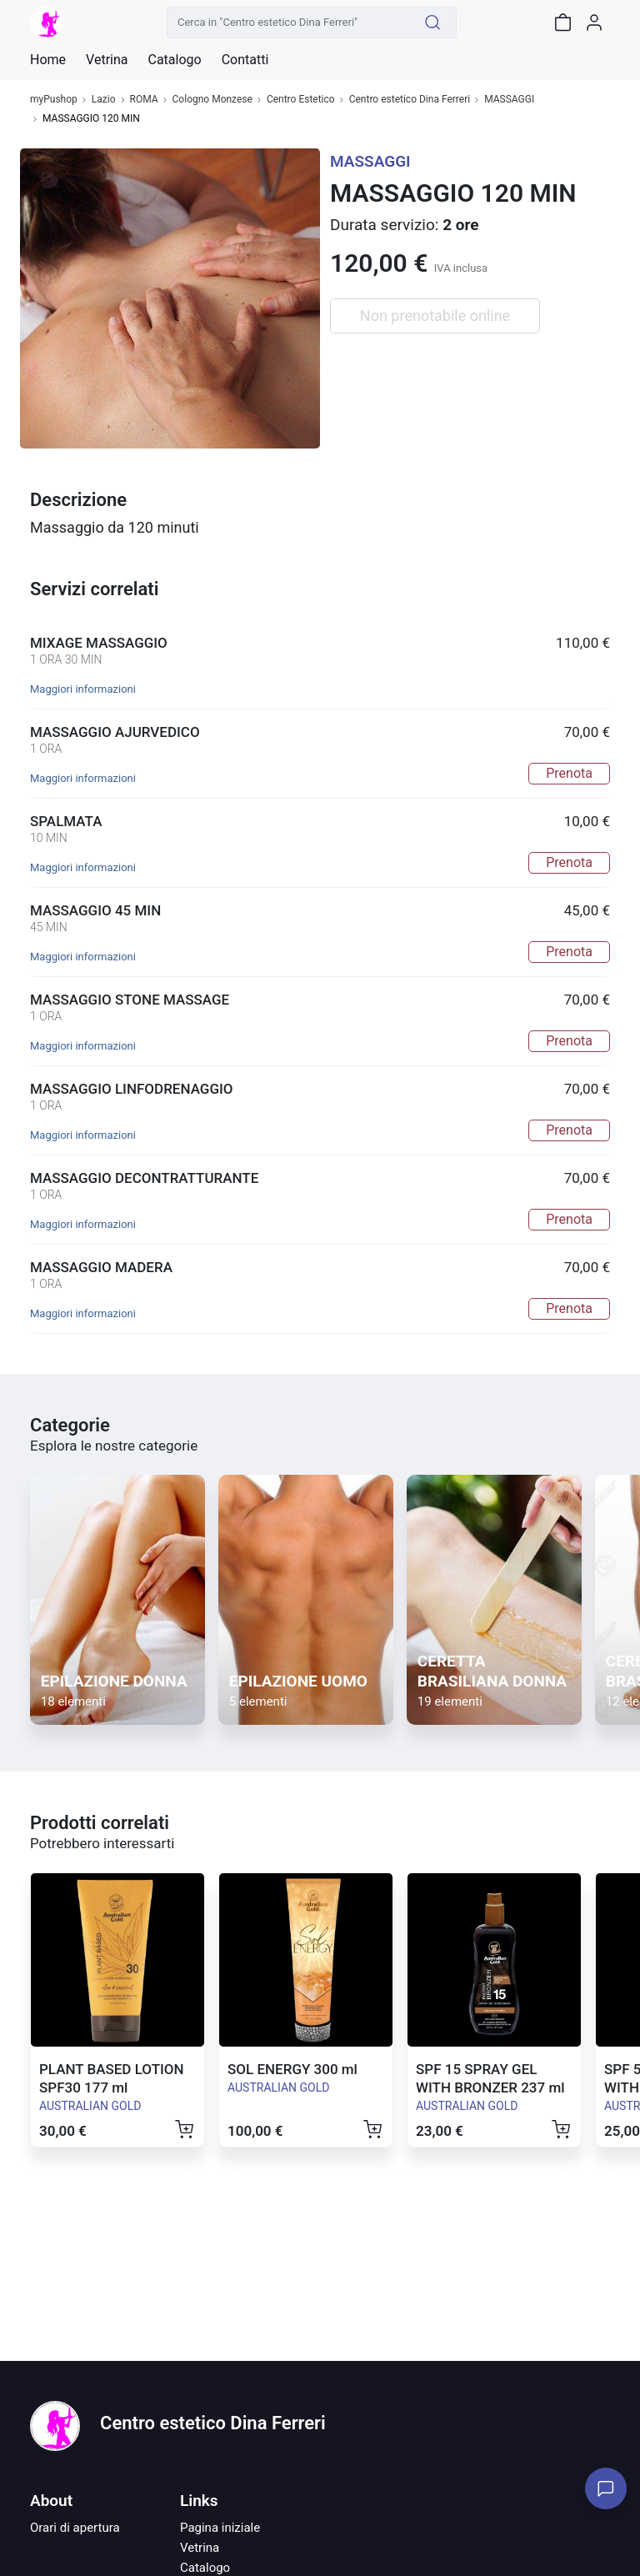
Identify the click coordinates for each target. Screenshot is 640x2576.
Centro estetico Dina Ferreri (409, 99)
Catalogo (174, 60)
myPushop (54, 99)
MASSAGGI (509, 99)
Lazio (104, 99)
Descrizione (78, 499)
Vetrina (199, 2547)
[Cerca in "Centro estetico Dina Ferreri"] (288, 22)
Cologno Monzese (212, 99)
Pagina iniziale (220, 2527)
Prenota (569, 773)
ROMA (144, 99)
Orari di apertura (75, 2527)
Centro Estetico (301, 99)
